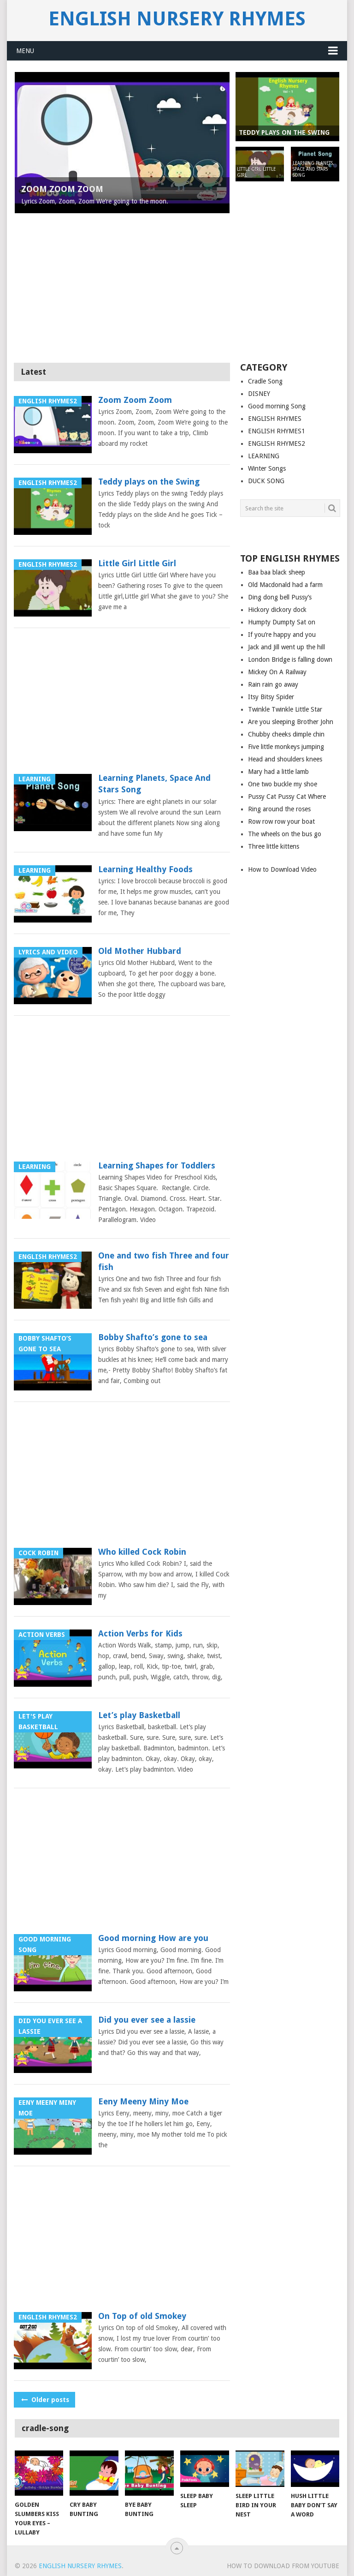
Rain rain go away (273, 684)
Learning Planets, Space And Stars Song (154, 783)
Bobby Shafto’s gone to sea (152, 1337)
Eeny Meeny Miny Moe (143, 2101)
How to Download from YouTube (283, 2566)
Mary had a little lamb (278, 771)
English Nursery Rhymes (177, 19)
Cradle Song (265, 381)
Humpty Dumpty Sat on (281, 622)
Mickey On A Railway (277, 672)
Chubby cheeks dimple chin (286, 734)
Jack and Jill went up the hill (286, 647)
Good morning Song (277, 406)
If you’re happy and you (282, 634)
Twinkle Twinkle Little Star (285, 709)
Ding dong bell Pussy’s (280, 597)
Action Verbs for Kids (140, 1633)
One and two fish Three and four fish (163, 1261)
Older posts (44, 2399)
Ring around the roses (279, 809)
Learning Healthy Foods (145, 869)
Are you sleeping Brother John (290, 721)
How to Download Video (282, 869)
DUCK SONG (266, 481)
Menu (25, 50)
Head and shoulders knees (285, 759)
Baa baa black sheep (276, 572)
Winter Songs (267, 468)
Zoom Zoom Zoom (135, 400)
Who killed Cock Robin (142, 1552)
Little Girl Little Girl (137, 563)
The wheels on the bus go (284, 834)
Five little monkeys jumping (286, 746)
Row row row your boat (281, 821)
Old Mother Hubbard (139, 951)
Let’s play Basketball (139, 1715)
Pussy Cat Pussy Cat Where (287, 796)
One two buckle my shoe (282, 784)
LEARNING (263, 456)
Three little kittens (273, 846)
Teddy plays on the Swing (149, 481)
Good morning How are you (153, 1938)
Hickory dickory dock (277, 609)
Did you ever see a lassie (146, 2020)
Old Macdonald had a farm (285, 584)
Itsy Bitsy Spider (271, 697)
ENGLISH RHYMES (274, 418)
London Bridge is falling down (290, 659)
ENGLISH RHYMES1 (276, 431)
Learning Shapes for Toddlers (156, 1165)
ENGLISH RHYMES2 (276, 443)
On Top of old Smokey (142, 2316)
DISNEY (259, 393)
